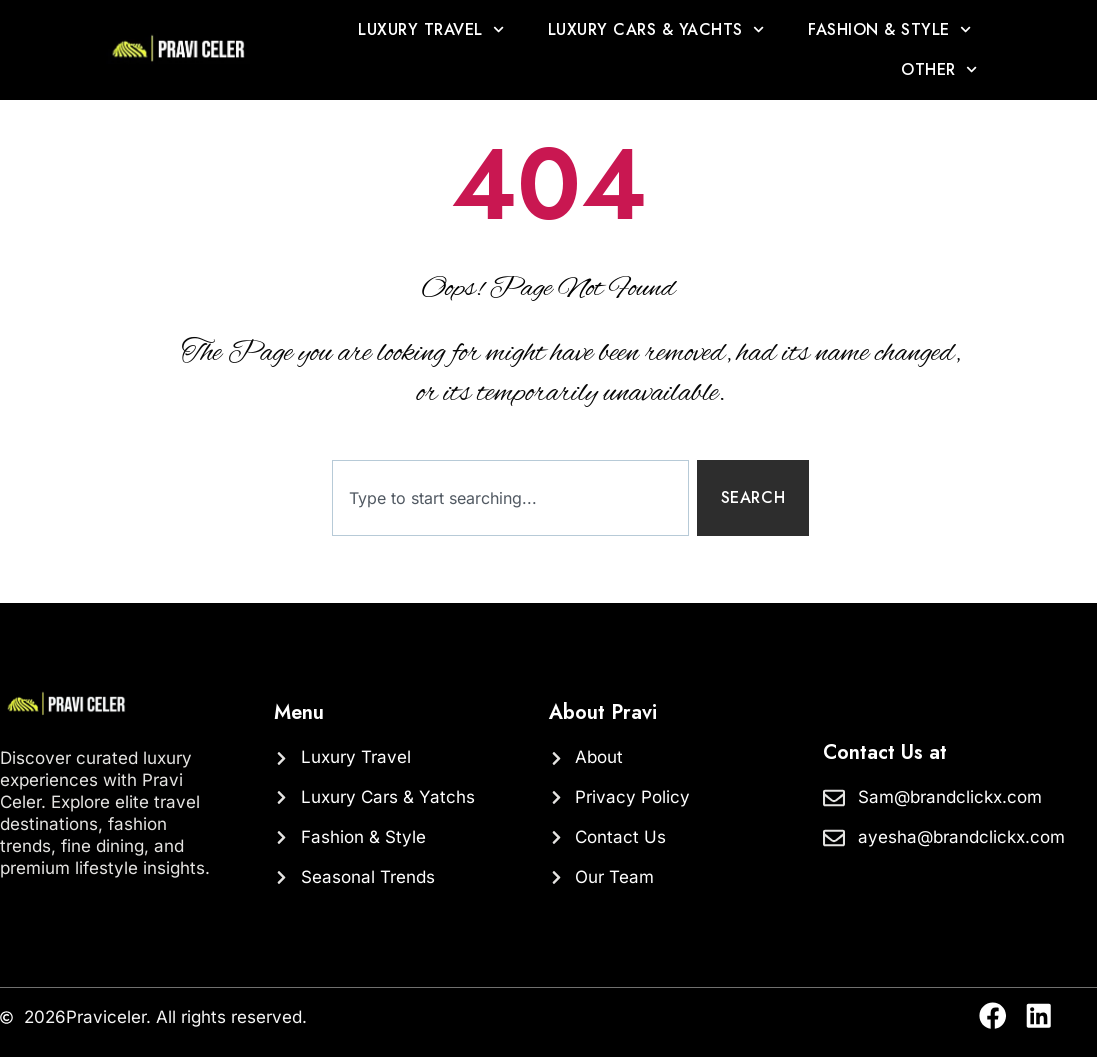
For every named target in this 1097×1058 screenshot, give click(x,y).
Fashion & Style (889, 29)
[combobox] (510, 498)
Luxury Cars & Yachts (656, 29)
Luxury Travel (431, 29)
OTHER (939, 69)
